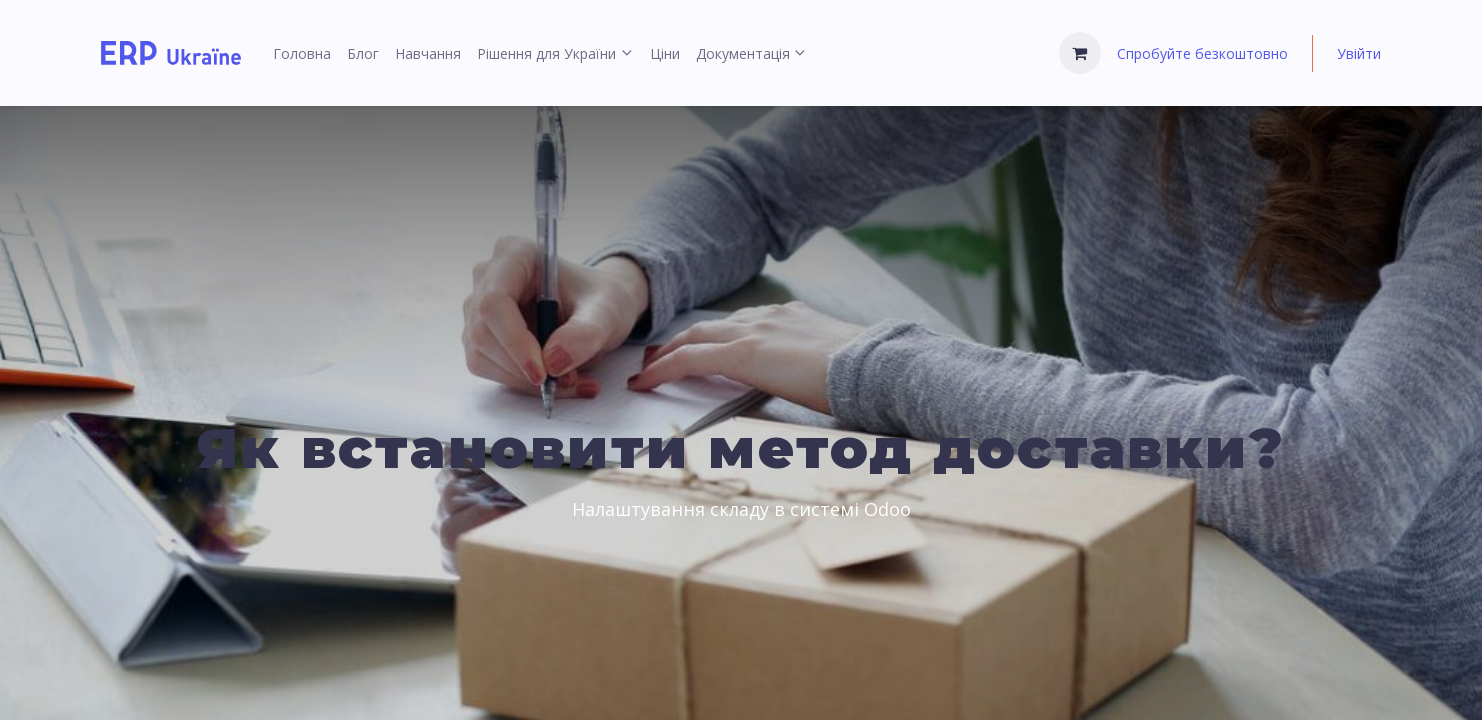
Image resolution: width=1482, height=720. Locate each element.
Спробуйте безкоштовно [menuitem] (1202, 53)
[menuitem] (302, 53)
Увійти (1359, 53)
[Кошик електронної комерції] (1080, 53)
